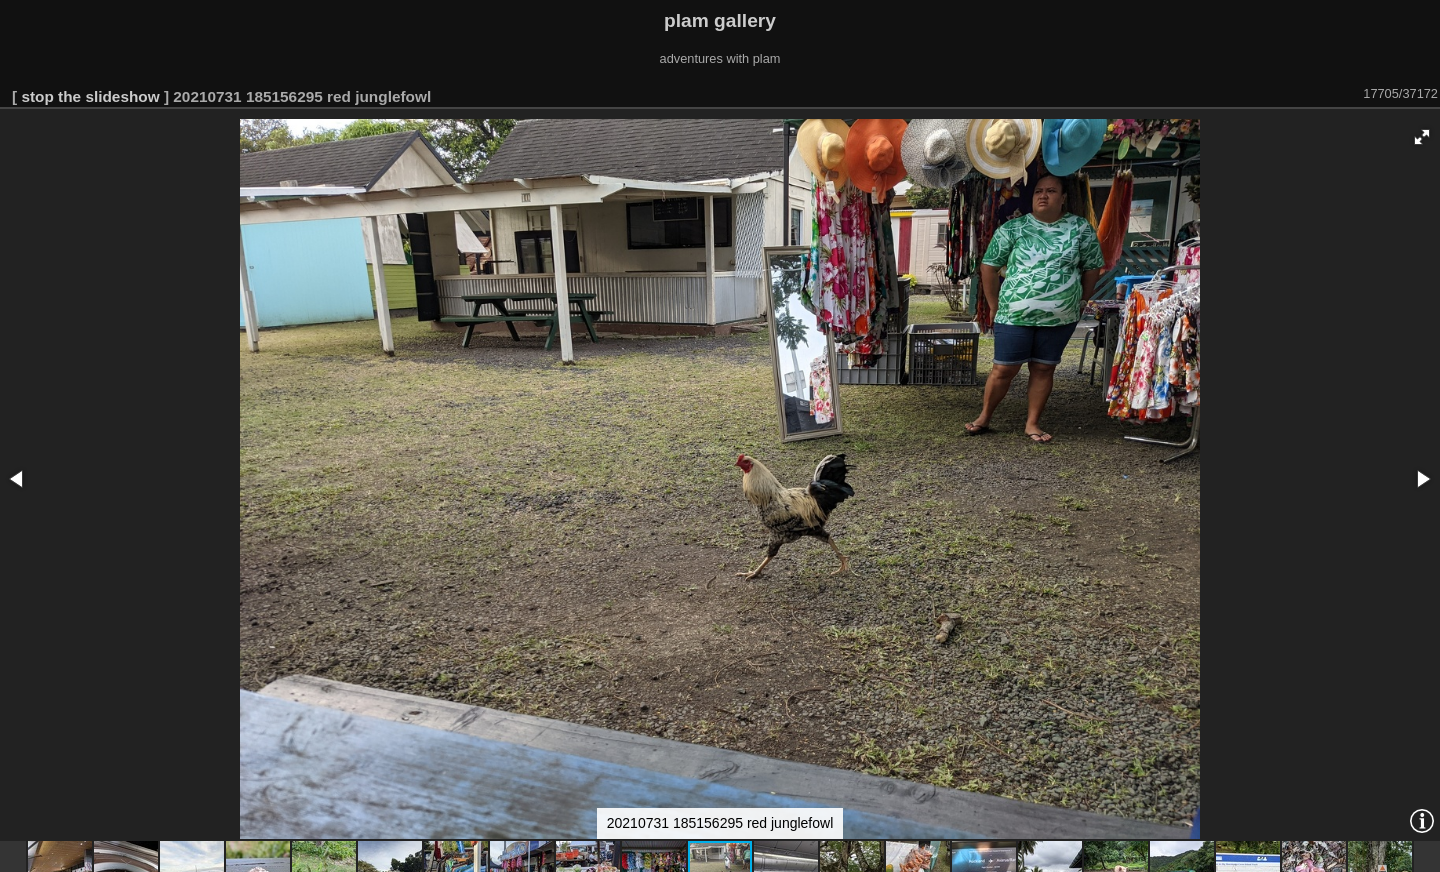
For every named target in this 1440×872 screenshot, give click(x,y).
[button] (1422, 137)
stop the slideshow (90, 96)
